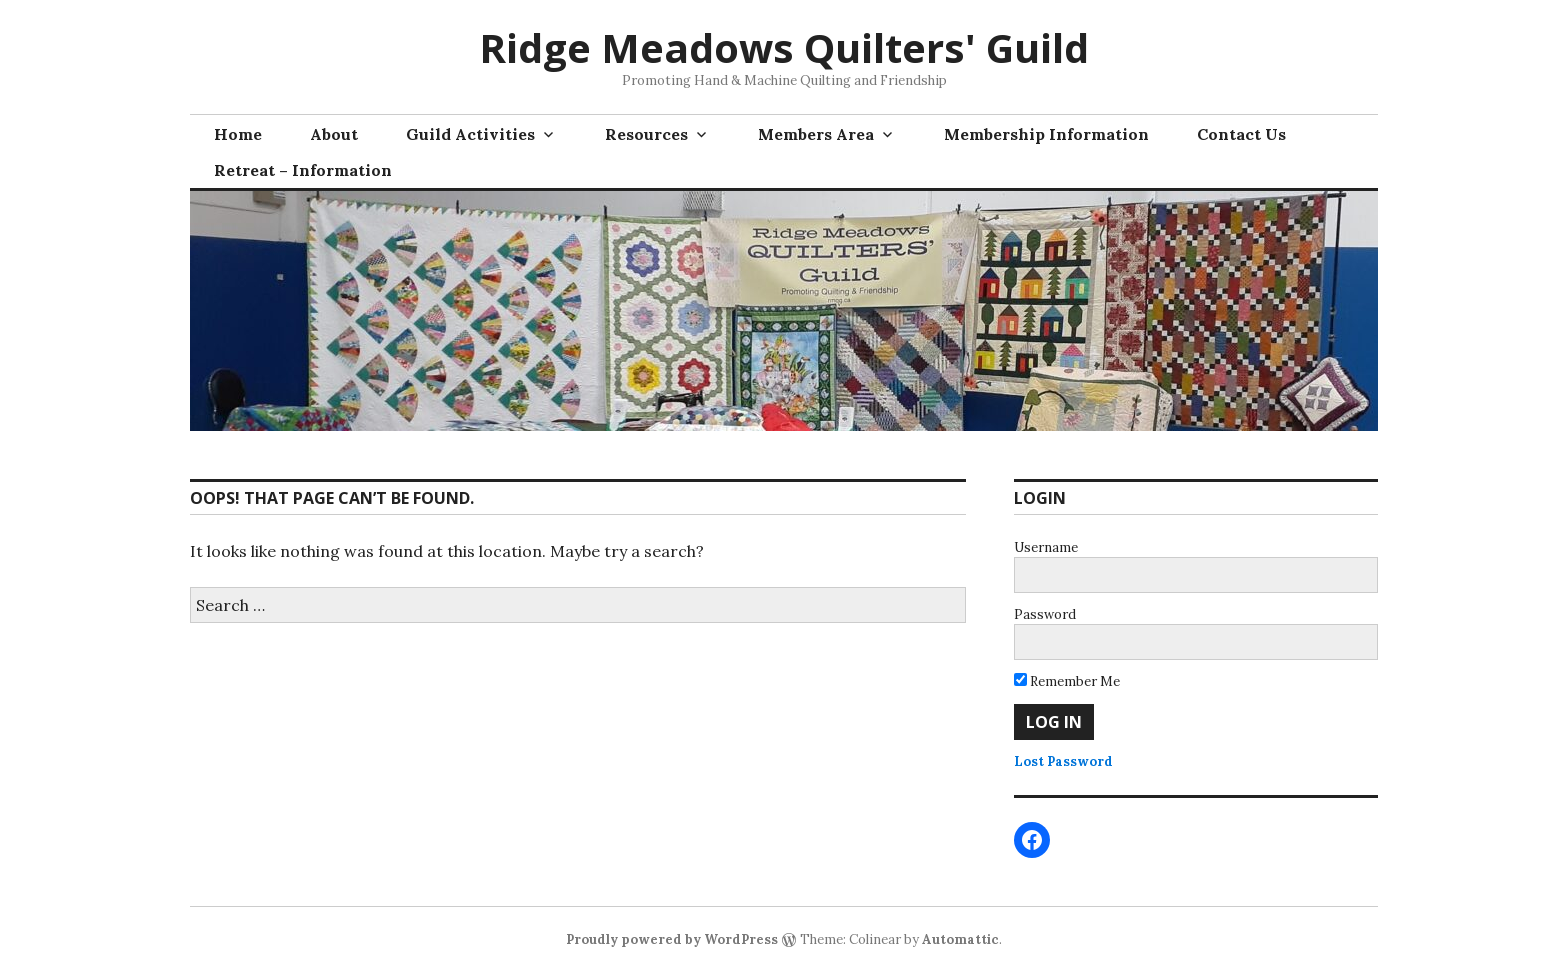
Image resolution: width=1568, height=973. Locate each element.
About (334, 134)
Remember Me (1067, 681)
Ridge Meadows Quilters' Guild (784, 47)
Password (1045, 614)
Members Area (816, 134)
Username (1046, 547)
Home (238, 134)
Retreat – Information (303, 170)
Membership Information (1046, 134)
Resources (646, 134)
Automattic (960, 939)
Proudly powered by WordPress (672, 939)
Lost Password (1063, 761)
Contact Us (1241, 134)
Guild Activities (470, 134)
